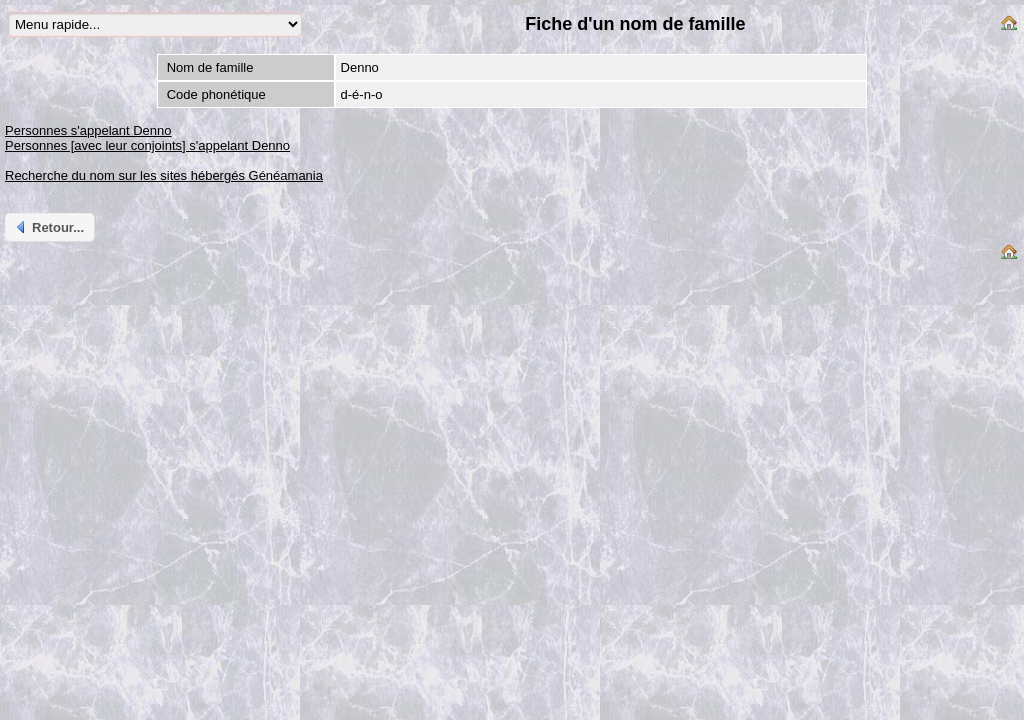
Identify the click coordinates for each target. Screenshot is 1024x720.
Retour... (48, 227)
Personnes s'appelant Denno (88, 130)
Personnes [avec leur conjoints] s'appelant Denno (147, 145)
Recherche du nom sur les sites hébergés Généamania (164, 175)
